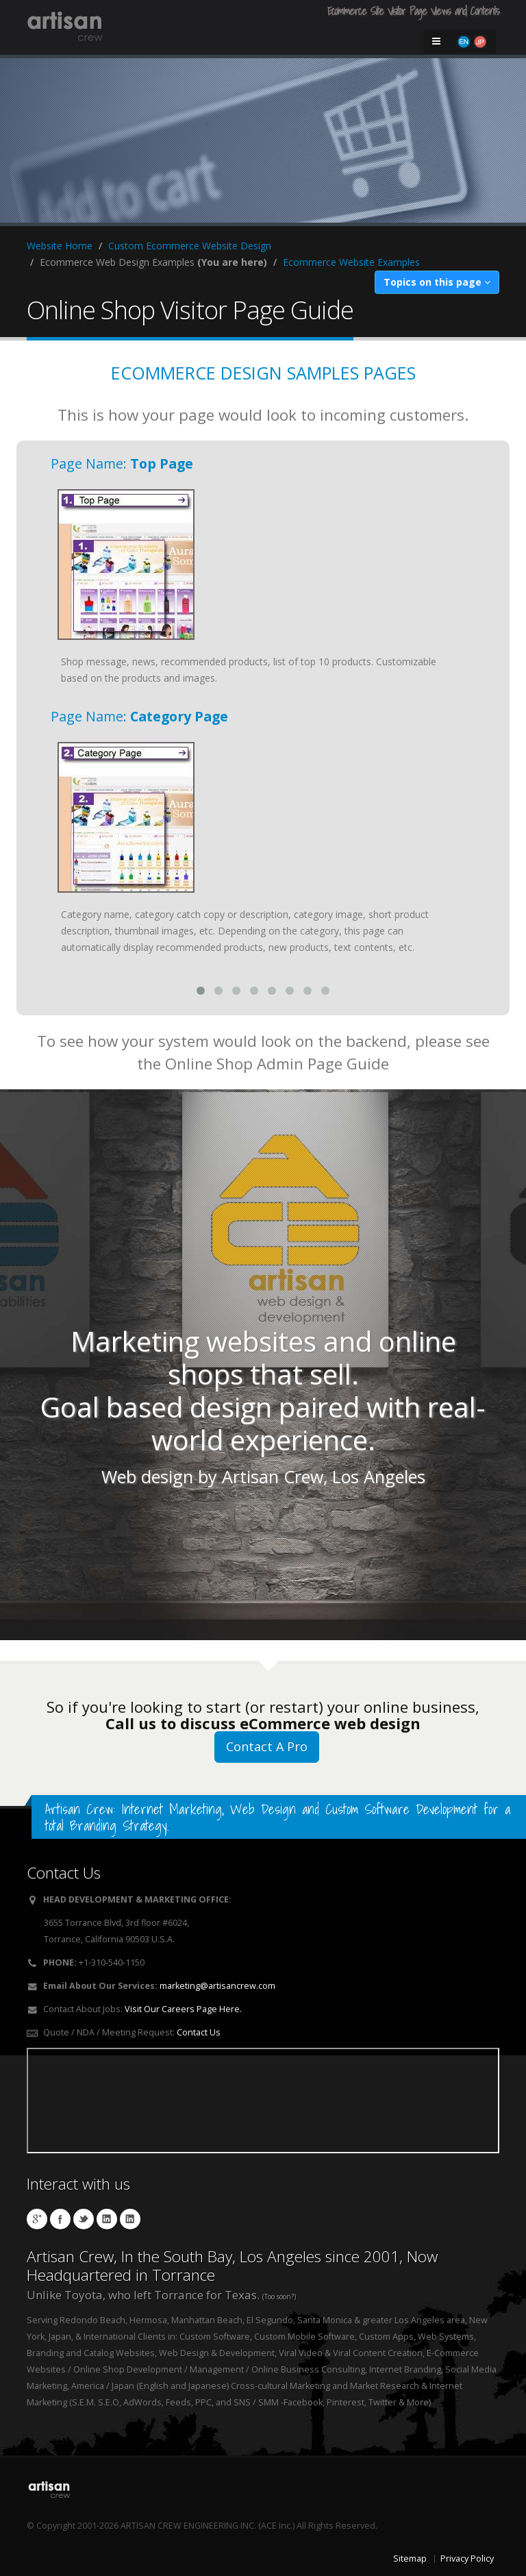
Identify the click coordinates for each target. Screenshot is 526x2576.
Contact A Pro (267, 1746)
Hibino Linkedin (107, 2219)
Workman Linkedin (130, 2219)
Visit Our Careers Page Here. (183, 2009)
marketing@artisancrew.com (217, 1986)
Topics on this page (437, 281)
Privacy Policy (467, 2558)
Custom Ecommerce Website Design (189, 245)
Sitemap (410, 2558)
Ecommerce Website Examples (351, 262)
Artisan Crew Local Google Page (37, 2219)
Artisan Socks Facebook (60, 2219)
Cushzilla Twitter (83, 2219)
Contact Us (199, 2032)
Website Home (59, 245)
